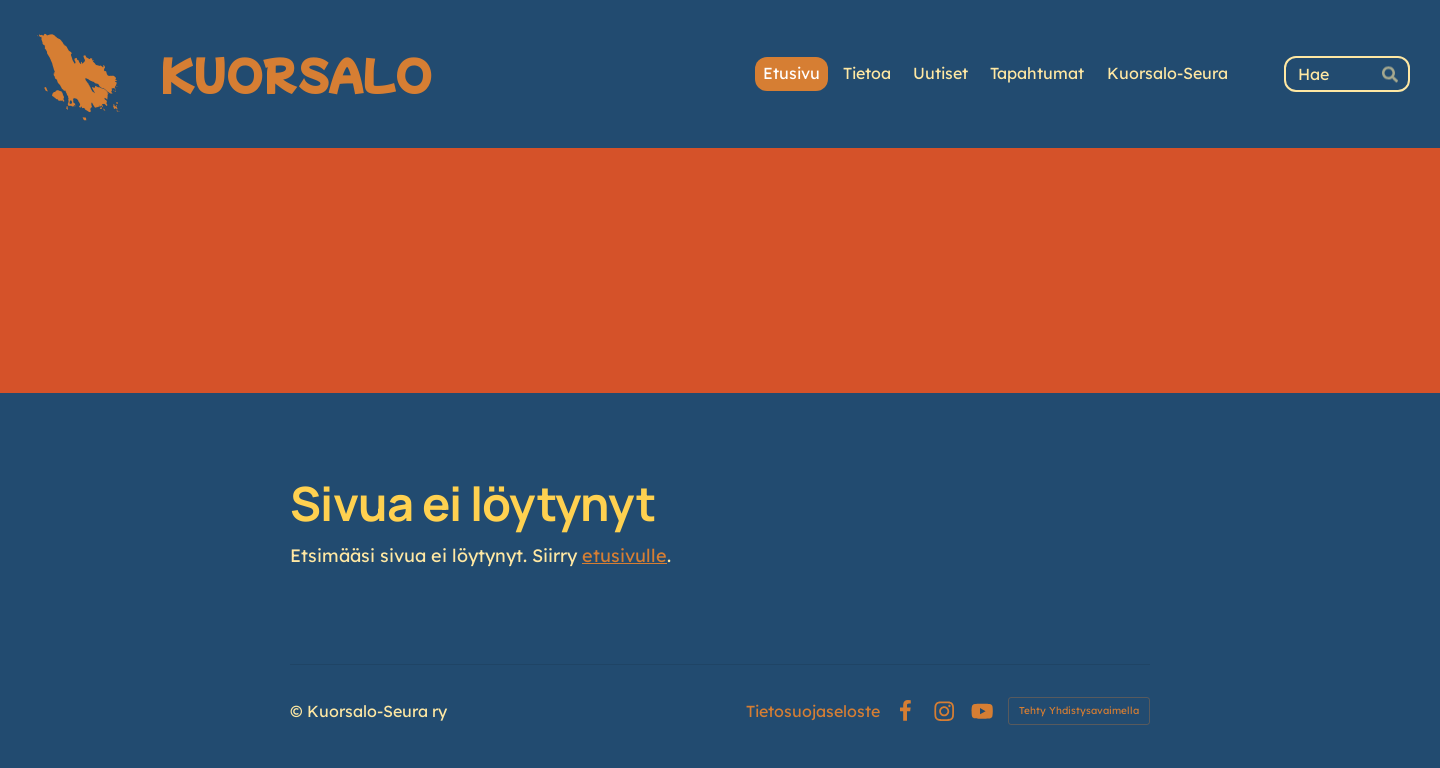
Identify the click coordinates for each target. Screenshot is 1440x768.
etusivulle (624, 555)
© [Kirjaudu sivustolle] (298, 711)
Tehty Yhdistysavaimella (1079, 710)
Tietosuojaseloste (813, 711)
